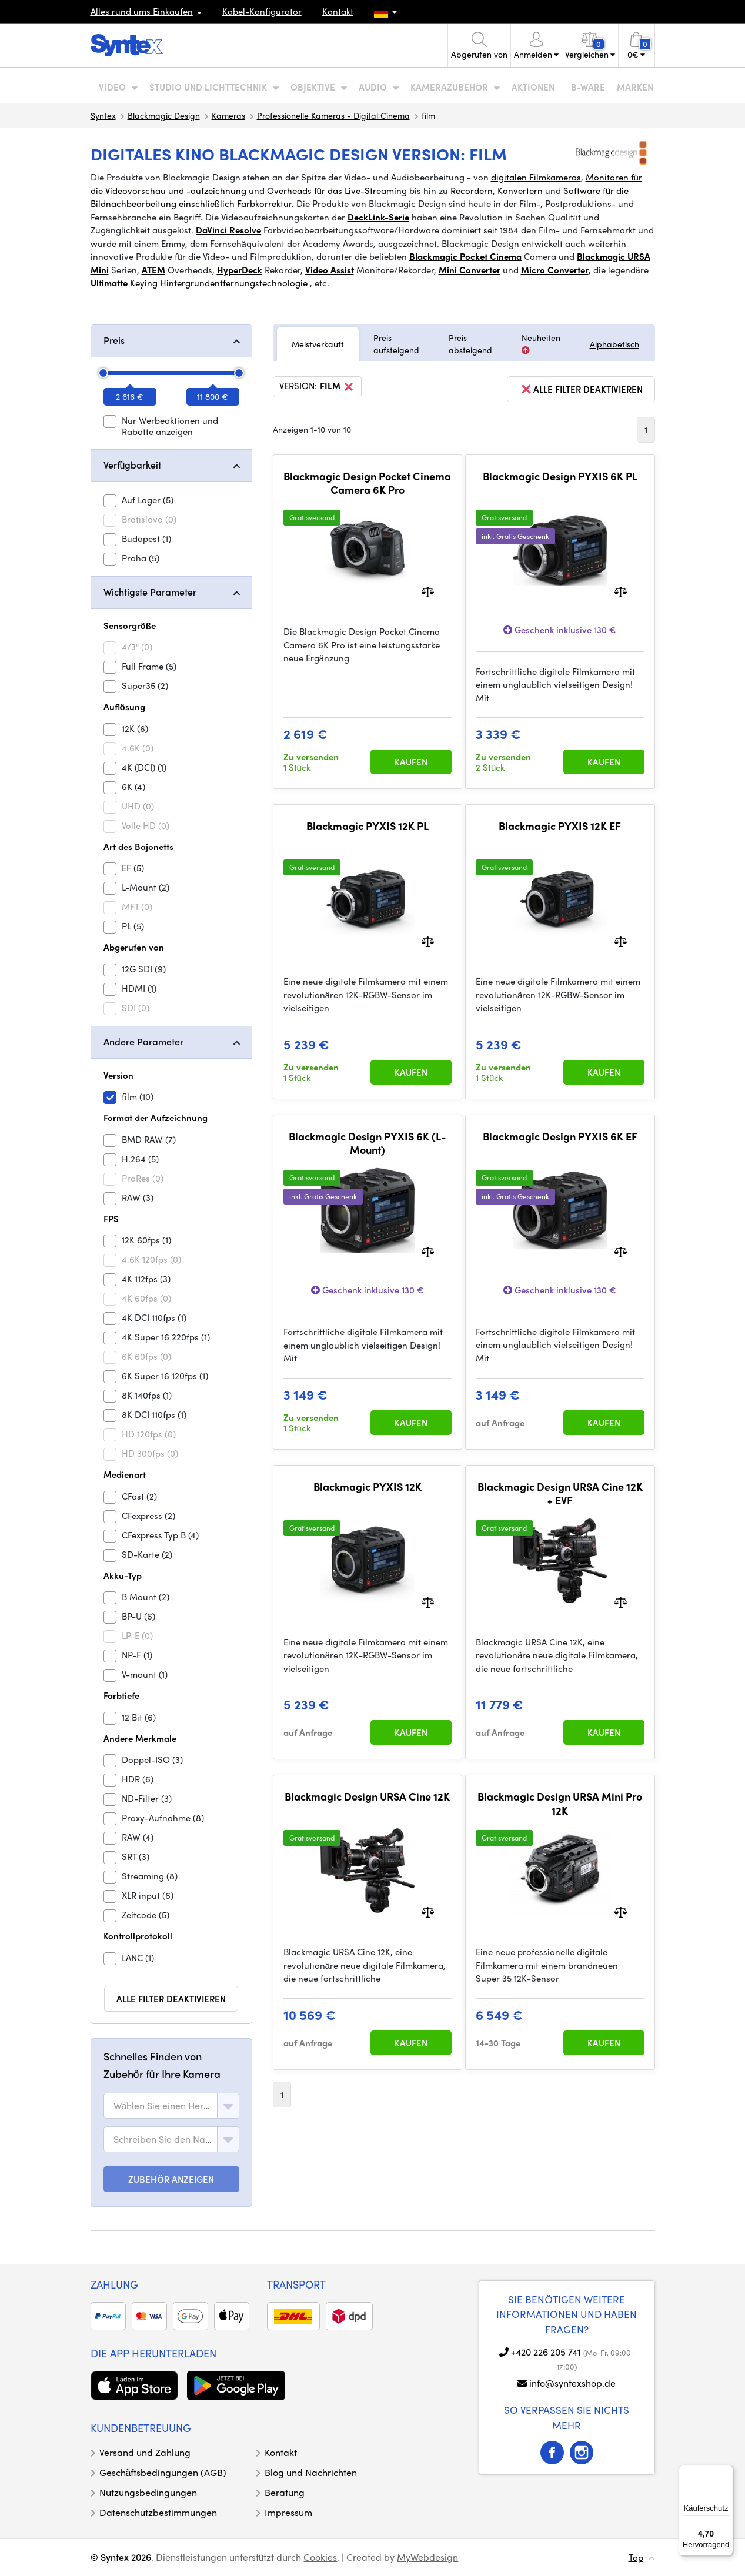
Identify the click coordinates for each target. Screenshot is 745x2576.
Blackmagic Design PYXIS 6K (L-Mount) (367, 1143)
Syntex (103, 115)
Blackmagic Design (164, 115)
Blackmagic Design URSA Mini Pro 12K (559, 1803)
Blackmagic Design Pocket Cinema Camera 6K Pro (367, 483)
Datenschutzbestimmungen (158, 2512)
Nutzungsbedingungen (148, 2492)
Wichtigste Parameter (149, 591)
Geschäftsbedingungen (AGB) (163, 2472)
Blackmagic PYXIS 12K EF (560, 826)
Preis (114, 340)
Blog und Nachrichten (311, 2472)
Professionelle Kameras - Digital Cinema (333, 115)
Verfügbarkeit (132, 464)
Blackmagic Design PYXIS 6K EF (560, 1136)
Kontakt (337, 11)
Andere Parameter (143, 1041)
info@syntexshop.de (572, 2383)
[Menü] (726, 2472)
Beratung (285, 2492)
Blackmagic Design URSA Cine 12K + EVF (560, 1493)
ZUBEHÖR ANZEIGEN (171, 2179)
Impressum (288, 2512)
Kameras (228, 115)
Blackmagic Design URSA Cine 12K (367, 1796)
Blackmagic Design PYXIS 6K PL (560, 476)
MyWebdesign (427, 2557)
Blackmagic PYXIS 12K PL (367, 826)
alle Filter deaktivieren (171, 1998)
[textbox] (162, 2105)
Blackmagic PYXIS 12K (367, 1487)
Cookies (320, 2557)
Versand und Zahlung (145, 2452)
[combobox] (171, 2106)
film (337, 386)
